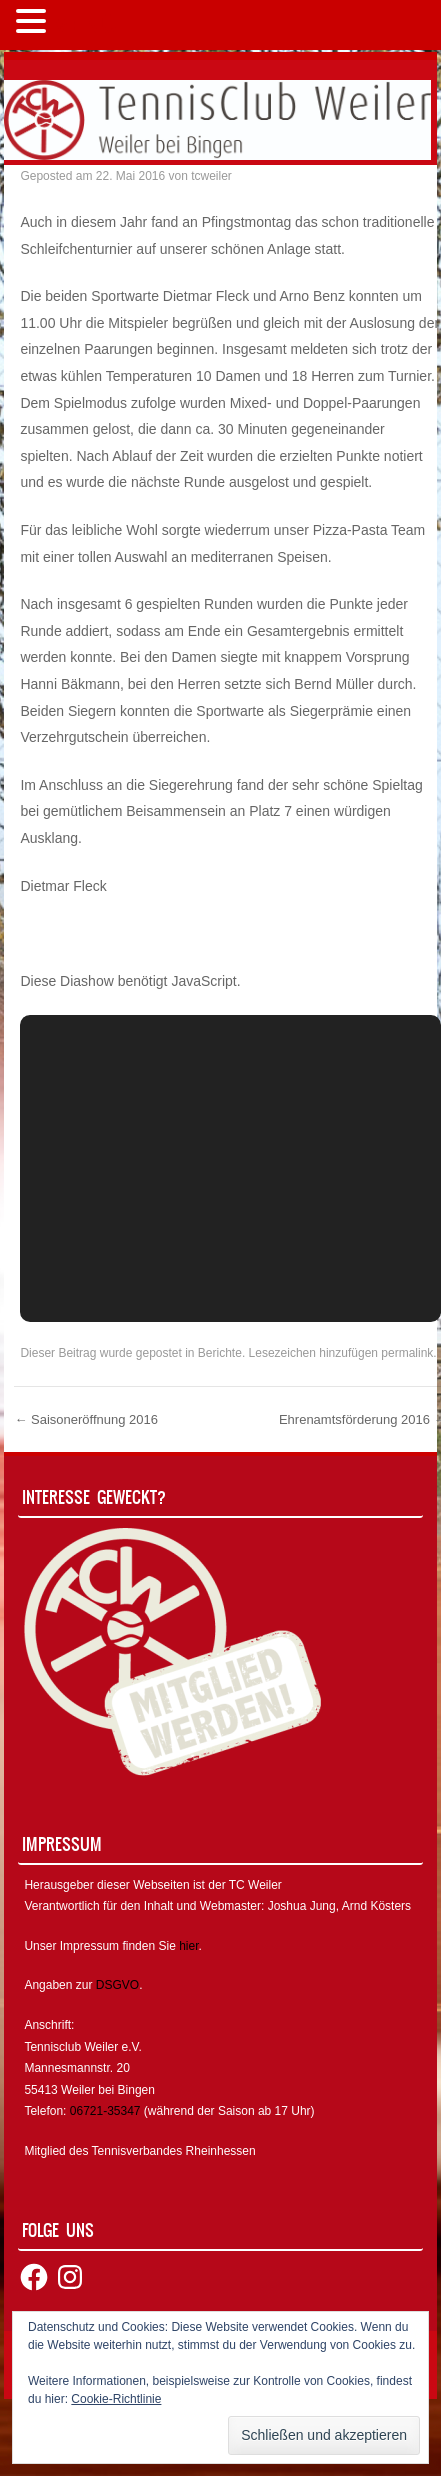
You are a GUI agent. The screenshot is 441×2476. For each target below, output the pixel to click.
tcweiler (211, 176)
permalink (407, 1353)
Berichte (220, 1353)
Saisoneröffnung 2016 (86, 1419)
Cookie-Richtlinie (116, 2399)
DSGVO (117, 1985)
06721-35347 (105, 2111)
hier (188, 1946)
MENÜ (84, 25)
